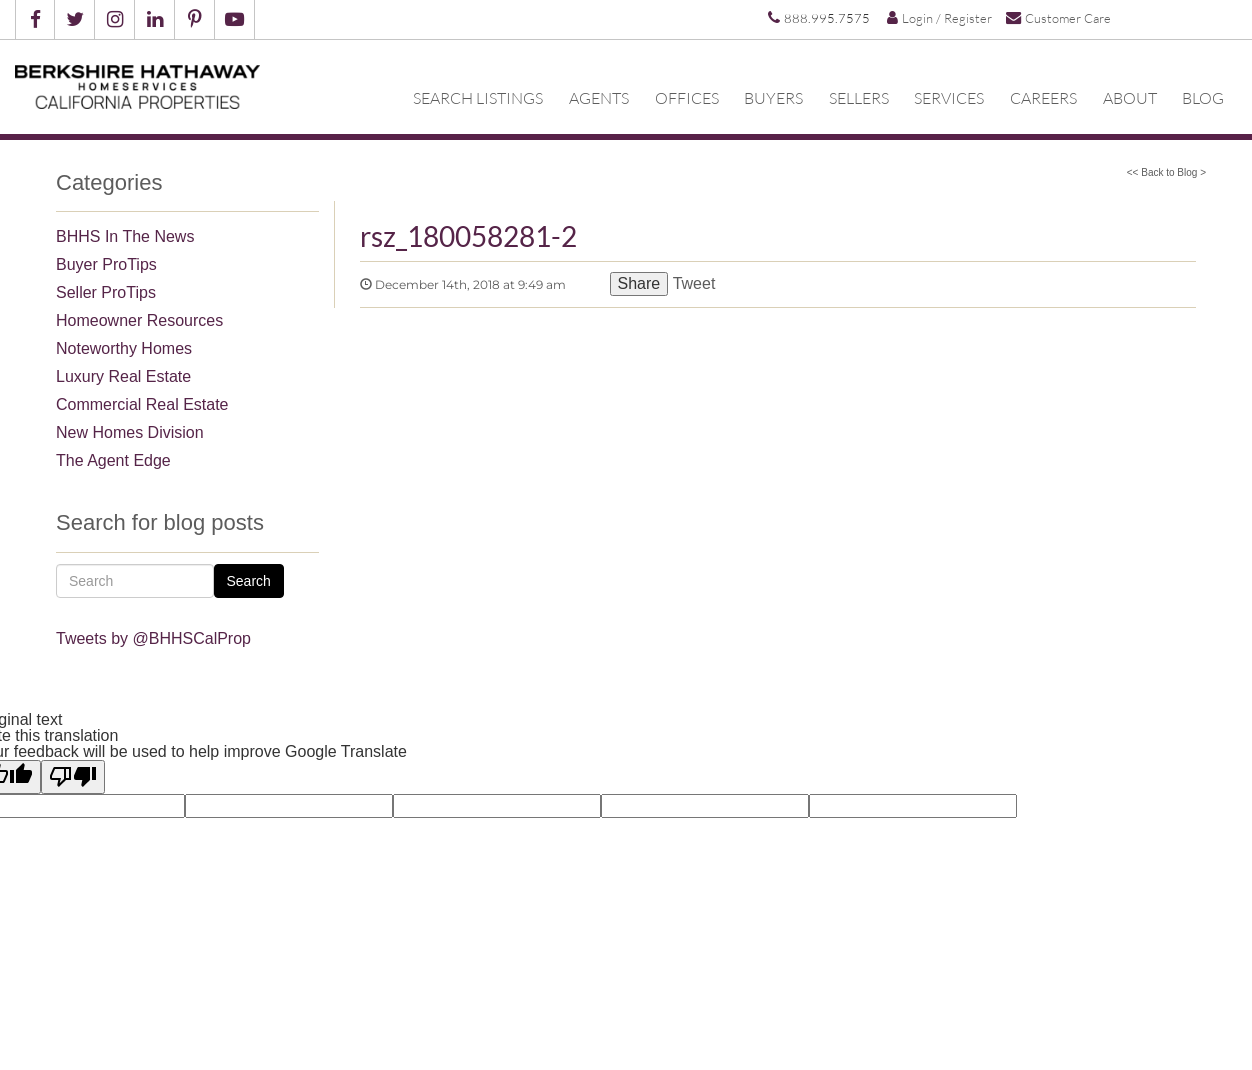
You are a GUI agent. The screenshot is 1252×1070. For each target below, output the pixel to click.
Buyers (773, 97)
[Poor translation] (73, 777)
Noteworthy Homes (124, 348)
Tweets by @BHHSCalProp (153, 638)
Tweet (694, 283)
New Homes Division (130, 432)
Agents (599, 97)
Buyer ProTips (106, 264)
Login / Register (939, 18)
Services (949, 97)
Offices (687, 97)
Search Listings (478, 97)
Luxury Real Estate (123, 376)
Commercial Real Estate (142, 404)
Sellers (859, 97)
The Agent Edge (113, 460)
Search (249, 581)
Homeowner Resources (139, 320)
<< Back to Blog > (1166, 172)
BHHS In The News (125, 236)
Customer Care (1058, 17)
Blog (1203, 97)
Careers (1043, 97)
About (1130, 97)
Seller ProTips (106, 292)
